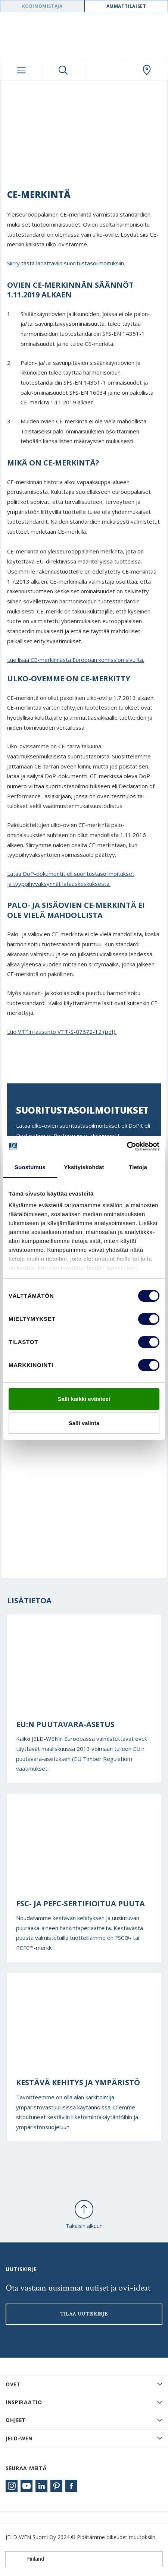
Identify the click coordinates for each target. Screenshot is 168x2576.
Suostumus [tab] (30, 1167)
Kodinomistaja (42, 6)
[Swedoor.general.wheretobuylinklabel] (147, 70)
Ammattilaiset (126, 6)
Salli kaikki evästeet (84, 1399)
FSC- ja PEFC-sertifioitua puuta (80, 1904)
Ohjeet (16, 2420)
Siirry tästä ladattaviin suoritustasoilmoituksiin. (66, 263)
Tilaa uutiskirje (84, 2314)
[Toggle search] (63, 70)
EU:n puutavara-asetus (65, 1724)
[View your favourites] (105, 70)
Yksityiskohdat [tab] (84, 1167)
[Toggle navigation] (21, 70)
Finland (26, 2559)
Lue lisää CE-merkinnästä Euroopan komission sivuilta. (75, 659)
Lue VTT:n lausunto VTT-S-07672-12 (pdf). (61, 1031)
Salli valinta (84, 1423)
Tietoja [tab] (138, 1167)
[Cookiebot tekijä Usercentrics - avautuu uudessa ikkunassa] (126, 1146)
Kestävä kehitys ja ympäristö (78, 2082)
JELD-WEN (19, 2438)
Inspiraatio (24, 2402)
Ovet (13, 2384)
